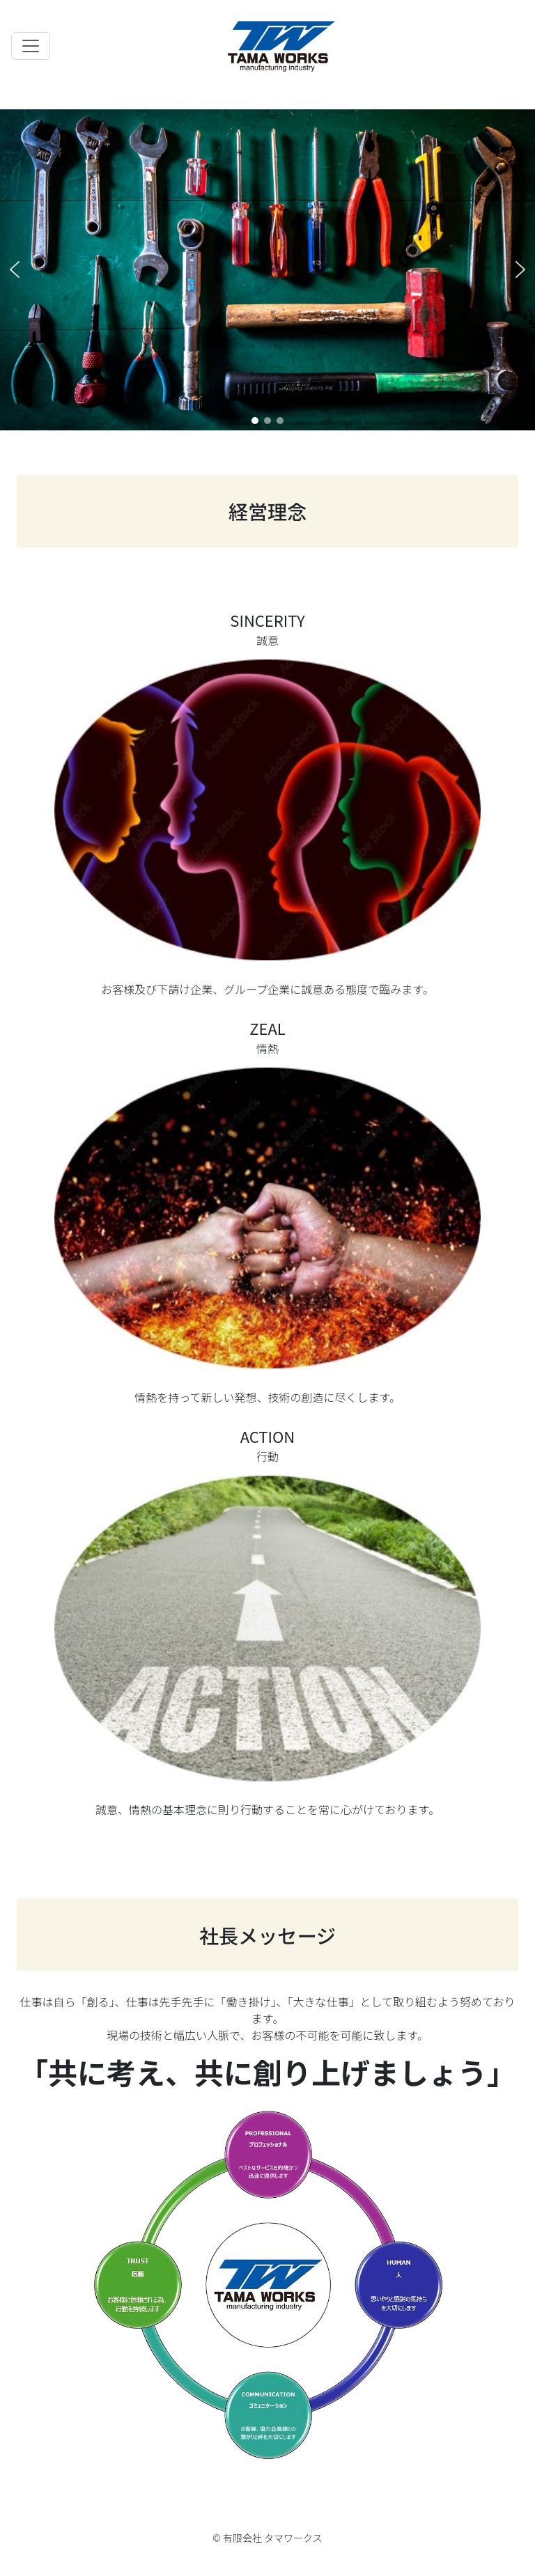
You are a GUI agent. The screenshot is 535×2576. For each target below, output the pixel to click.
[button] (14, 269)
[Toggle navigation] (30, 46)
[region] (267, 269)
